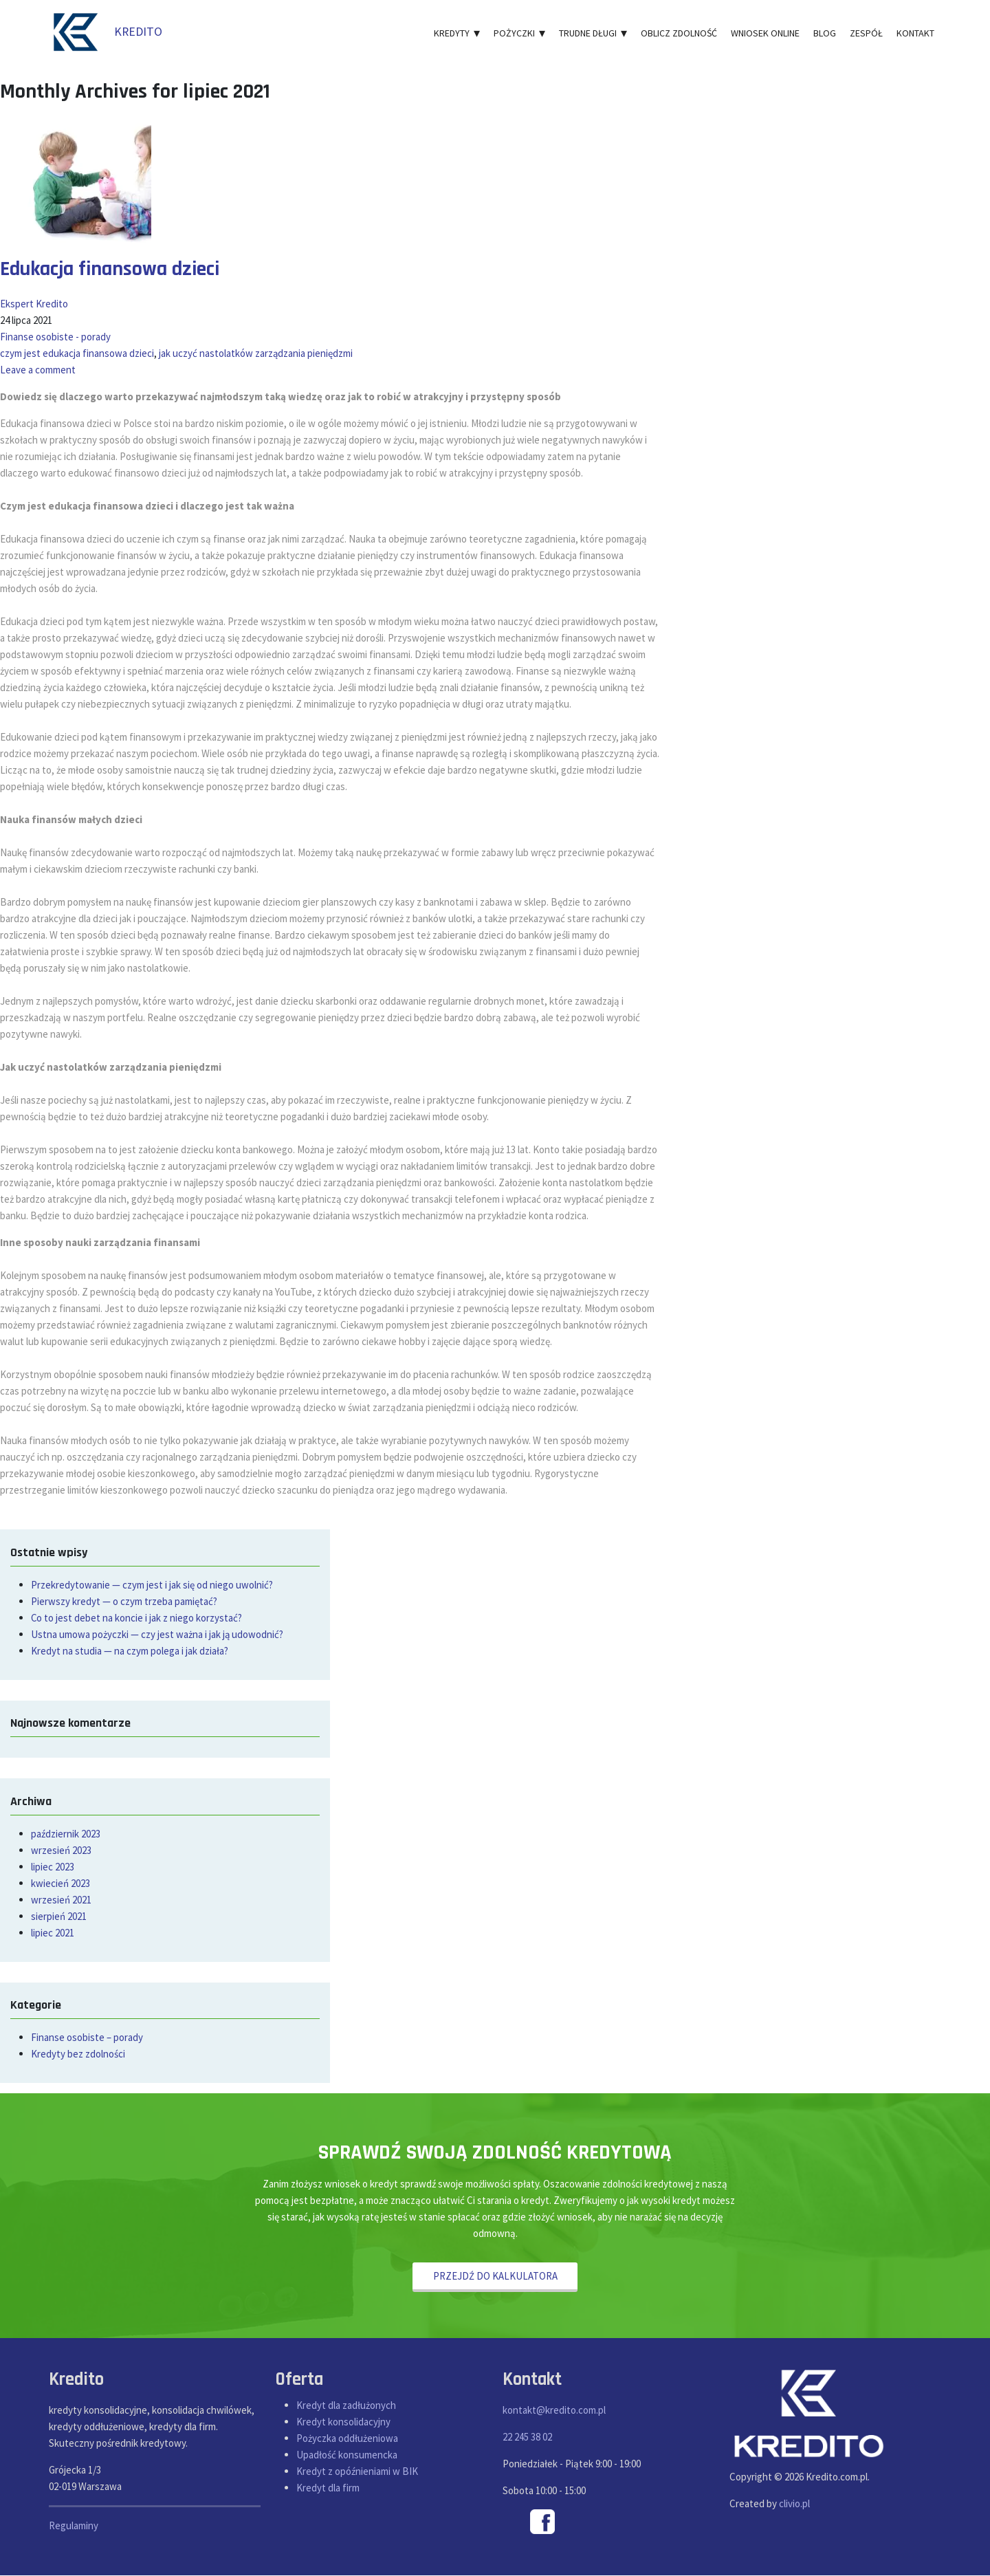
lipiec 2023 (52, 1866)
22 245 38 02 (527, 2437)
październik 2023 (65, 1833)
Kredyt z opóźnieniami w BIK (357, 2471)
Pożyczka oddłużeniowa (347, 2438)
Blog (824, 33)
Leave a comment (38, 369)
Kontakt (915, 33)
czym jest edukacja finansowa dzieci (77, 353)
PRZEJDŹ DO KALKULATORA (495, 2275)
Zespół (866, 33)
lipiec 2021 (52, 1932)
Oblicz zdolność (679, 33)
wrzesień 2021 (61, 1899)
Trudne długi (593, 33)
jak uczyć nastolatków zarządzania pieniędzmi (256, 353)
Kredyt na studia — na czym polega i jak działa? (129, 1650)
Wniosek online (765, 33)
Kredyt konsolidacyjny (343, 2421)
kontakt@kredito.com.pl (554, 2410)
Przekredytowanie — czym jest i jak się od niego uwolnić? (152, 1584)
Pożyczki (519, 33)
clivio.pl (794, 2504)
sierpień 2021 (59, 1916)
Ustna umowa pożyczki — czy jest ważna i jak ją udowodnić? (157, 1634)
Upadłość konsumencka (346, 2454)
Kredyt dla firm (328, 2487)
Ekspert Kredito (34, 303)
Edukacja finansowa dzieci (111, 269)
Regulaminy (73, 2526)
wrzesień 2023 (61, 1850)
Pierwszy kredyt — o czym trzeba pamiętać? (124, 1601)
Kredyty (457, 33)
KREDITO (106, 31)
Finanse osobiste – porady (87, 2037)
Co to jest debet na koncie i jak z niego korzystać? (137, 1617)
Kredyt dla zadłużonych (346, 2405)
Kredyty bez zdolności (78, 2053)
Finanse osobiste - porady (55, 336)
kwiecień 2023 (60, 1883)
